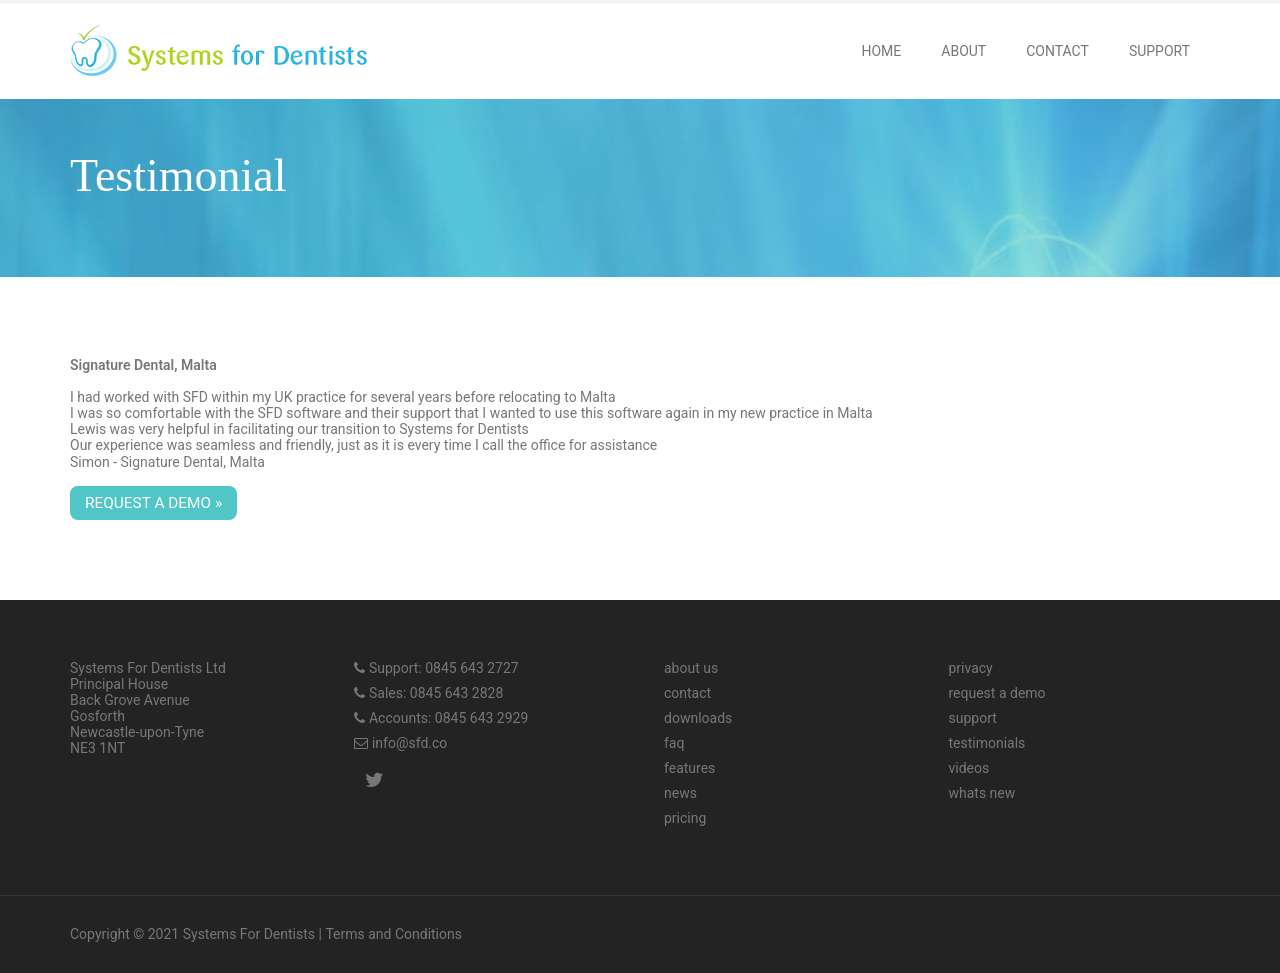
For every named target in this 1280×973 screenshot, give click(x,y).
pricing (685, 818)
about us (691, 668)
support (972, 718)
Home (881, 51)
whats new (981, 793)
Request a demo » (153, 503)
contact (687, 693)
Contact (1057, 51)
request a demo (996, 693)
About (963, 51)
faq (674, 743)
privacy (970, 668)
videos (968, 768)
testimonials (986, 743)
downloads (698, 718)
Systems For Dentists (249, 934)
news (680, 793)
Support (1159, 51)
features (689, 768)
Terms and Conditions (393, 934)
